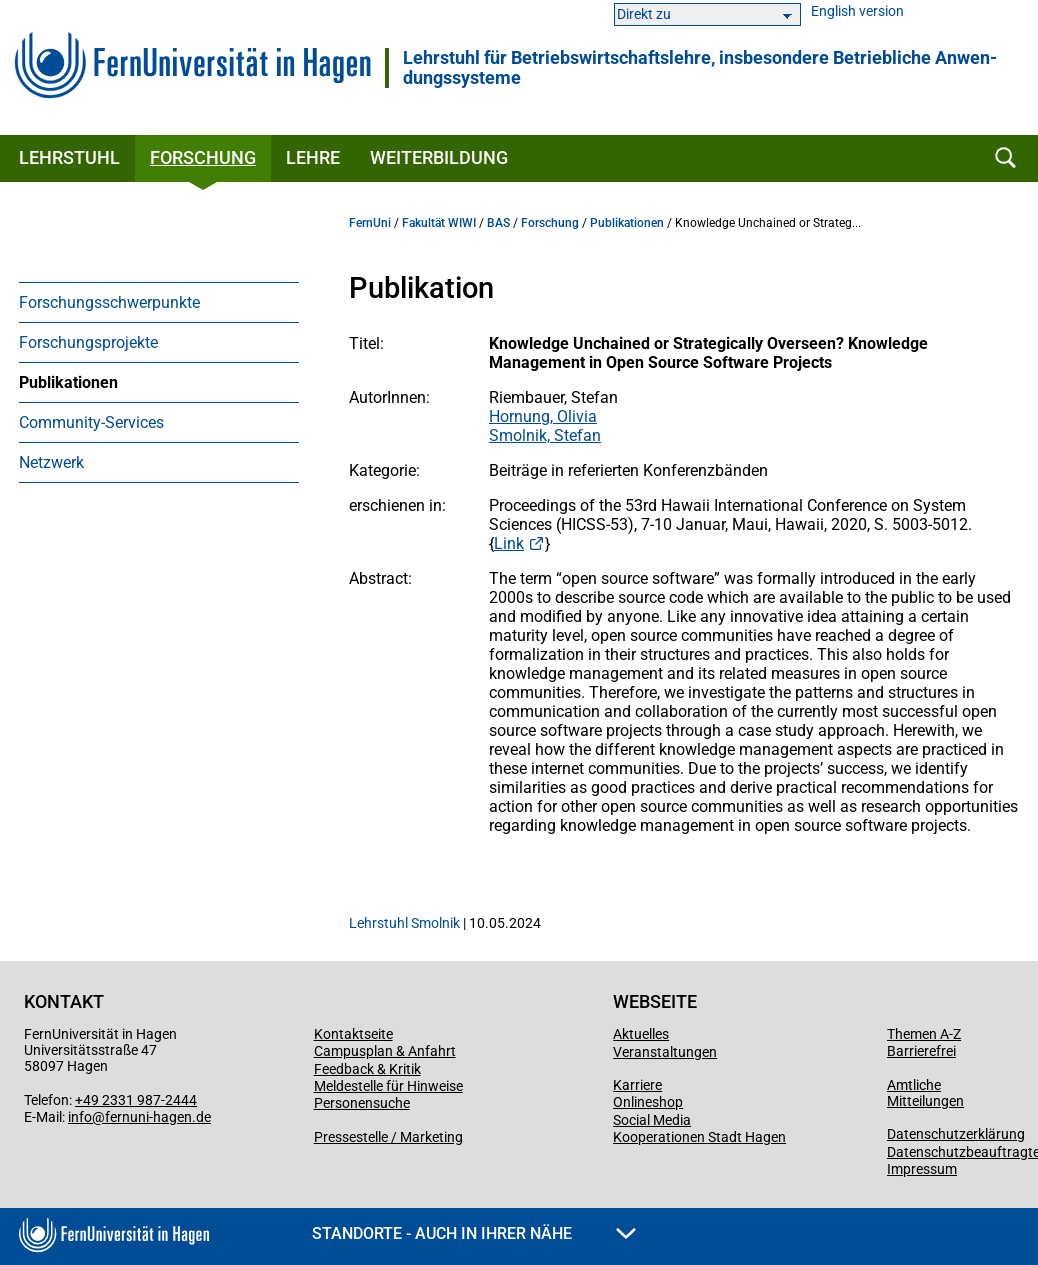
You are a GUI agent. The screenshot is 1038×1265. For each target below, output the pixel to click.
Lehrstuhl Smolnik (404, 923)
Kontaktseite (353, 1034)
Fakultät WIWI (439, 223)
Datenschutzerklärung (956, 1134)
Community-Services (91, 422)
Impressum (922, 1169)
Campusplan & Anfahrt (385, 1051)
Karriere (637, 1085)
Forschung (203, 157)
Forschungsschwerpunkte (109, 302)
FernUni (370, 223)
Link (509, 543)
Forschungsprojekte (88, 342)
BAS (498, 223)
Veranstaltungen (665, 1052)
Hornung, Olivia (543, 416)
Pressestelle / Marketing (388, 1137)
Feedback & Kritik (367, 1069)
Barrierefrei (921, 1051)
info (80, 1117)
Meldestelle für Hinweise (388, 1086)
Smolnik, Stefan (545, 435)
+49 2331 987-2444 (136, 1100)
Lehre (313, 157)
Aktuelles (641, 1034)
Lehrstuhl (69, 157)
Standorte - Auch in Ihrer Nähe (474, 1233)
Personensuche (362, 1103)
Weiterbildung (439, 157)
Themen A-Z (924, 1034)
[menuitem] (159, 302)
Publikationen (68, 382)
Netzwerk (51, 462)
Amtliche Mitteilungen (925, 1093)
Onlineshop (648, 1102)
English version (857, 11)
